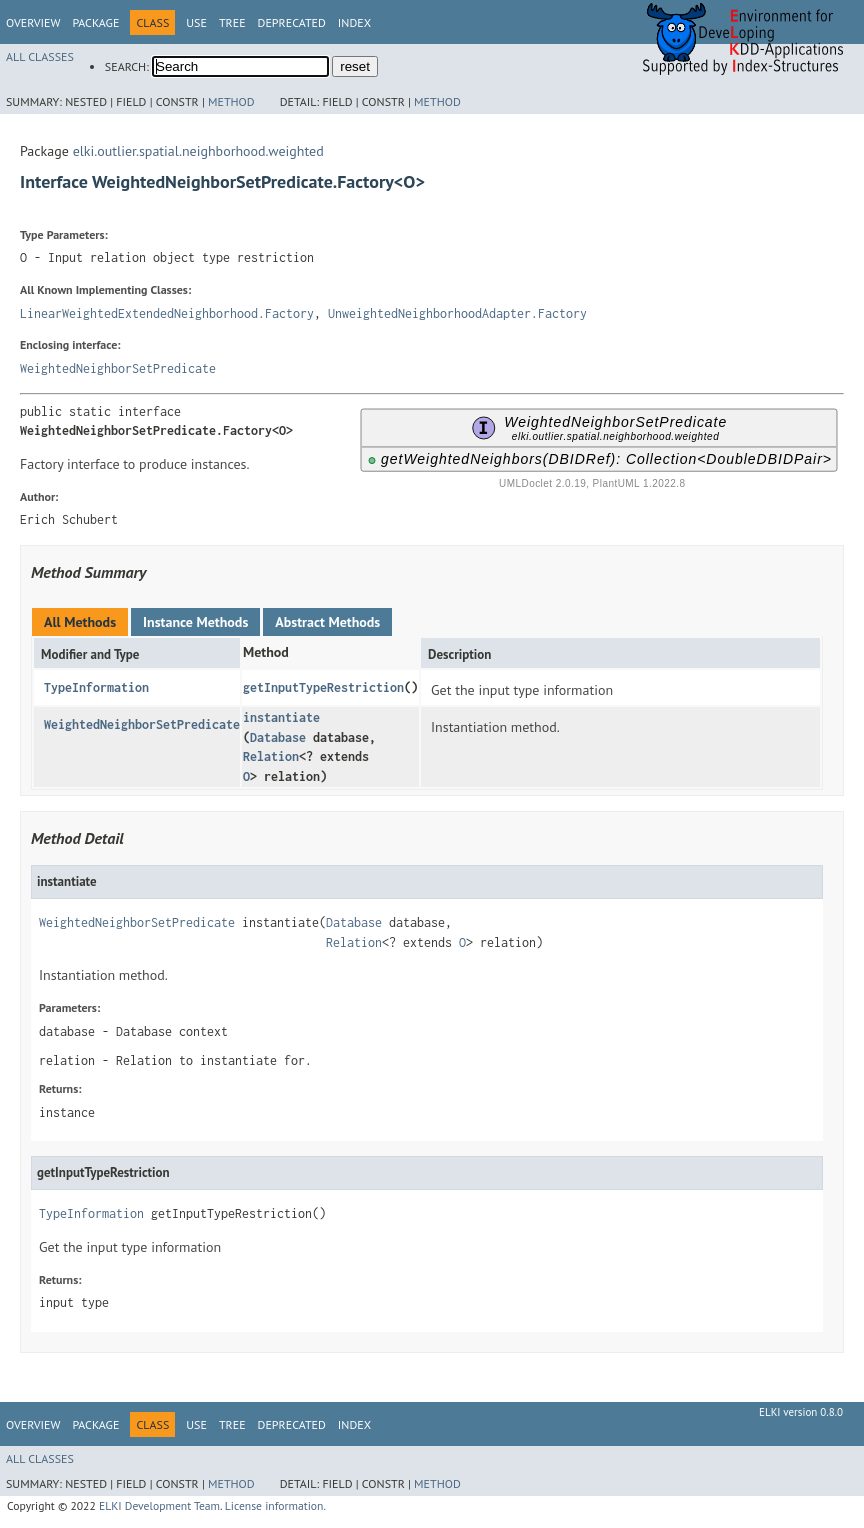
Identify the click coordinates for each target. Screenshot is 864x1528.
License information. (275, 1505)
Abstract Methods (327, 622)
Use (196, 22)
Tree (232, 22)
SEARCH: (127, 66)
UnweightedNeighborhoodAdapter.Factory (457, 313)
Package (95, 22)
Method (231, 101)
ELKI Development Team (159, 1505)
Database (278, 737)
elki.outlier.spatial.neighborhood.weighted (198, 151)
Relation (271, 756)
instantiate (281, 717)
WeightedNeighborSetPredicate (118, 368)
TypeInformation (96, 687)
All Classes (40, 56)
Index (354, 22)
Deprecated (292, 22)
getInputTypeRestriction (323, 687)
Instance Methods (195, 622)
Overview (33, 22)
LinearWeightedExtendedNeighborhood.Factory (167, 313)
